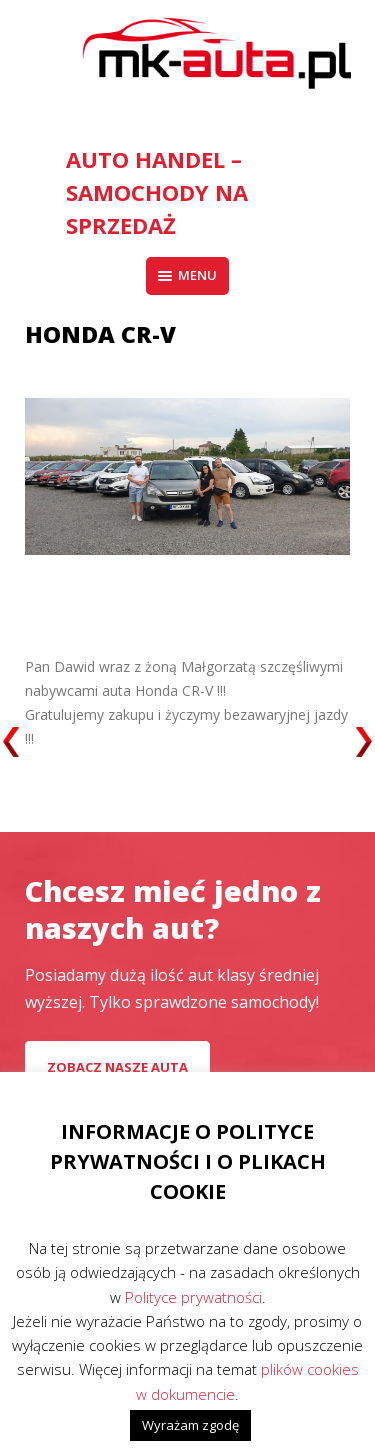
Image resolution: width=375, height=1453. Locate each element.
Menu (187, 275)
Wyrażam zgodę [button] (190, 1425)
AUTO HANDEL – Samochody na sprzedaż (157, 192)
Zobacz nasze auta (117, 1067)
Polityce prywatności (193, 1297)
